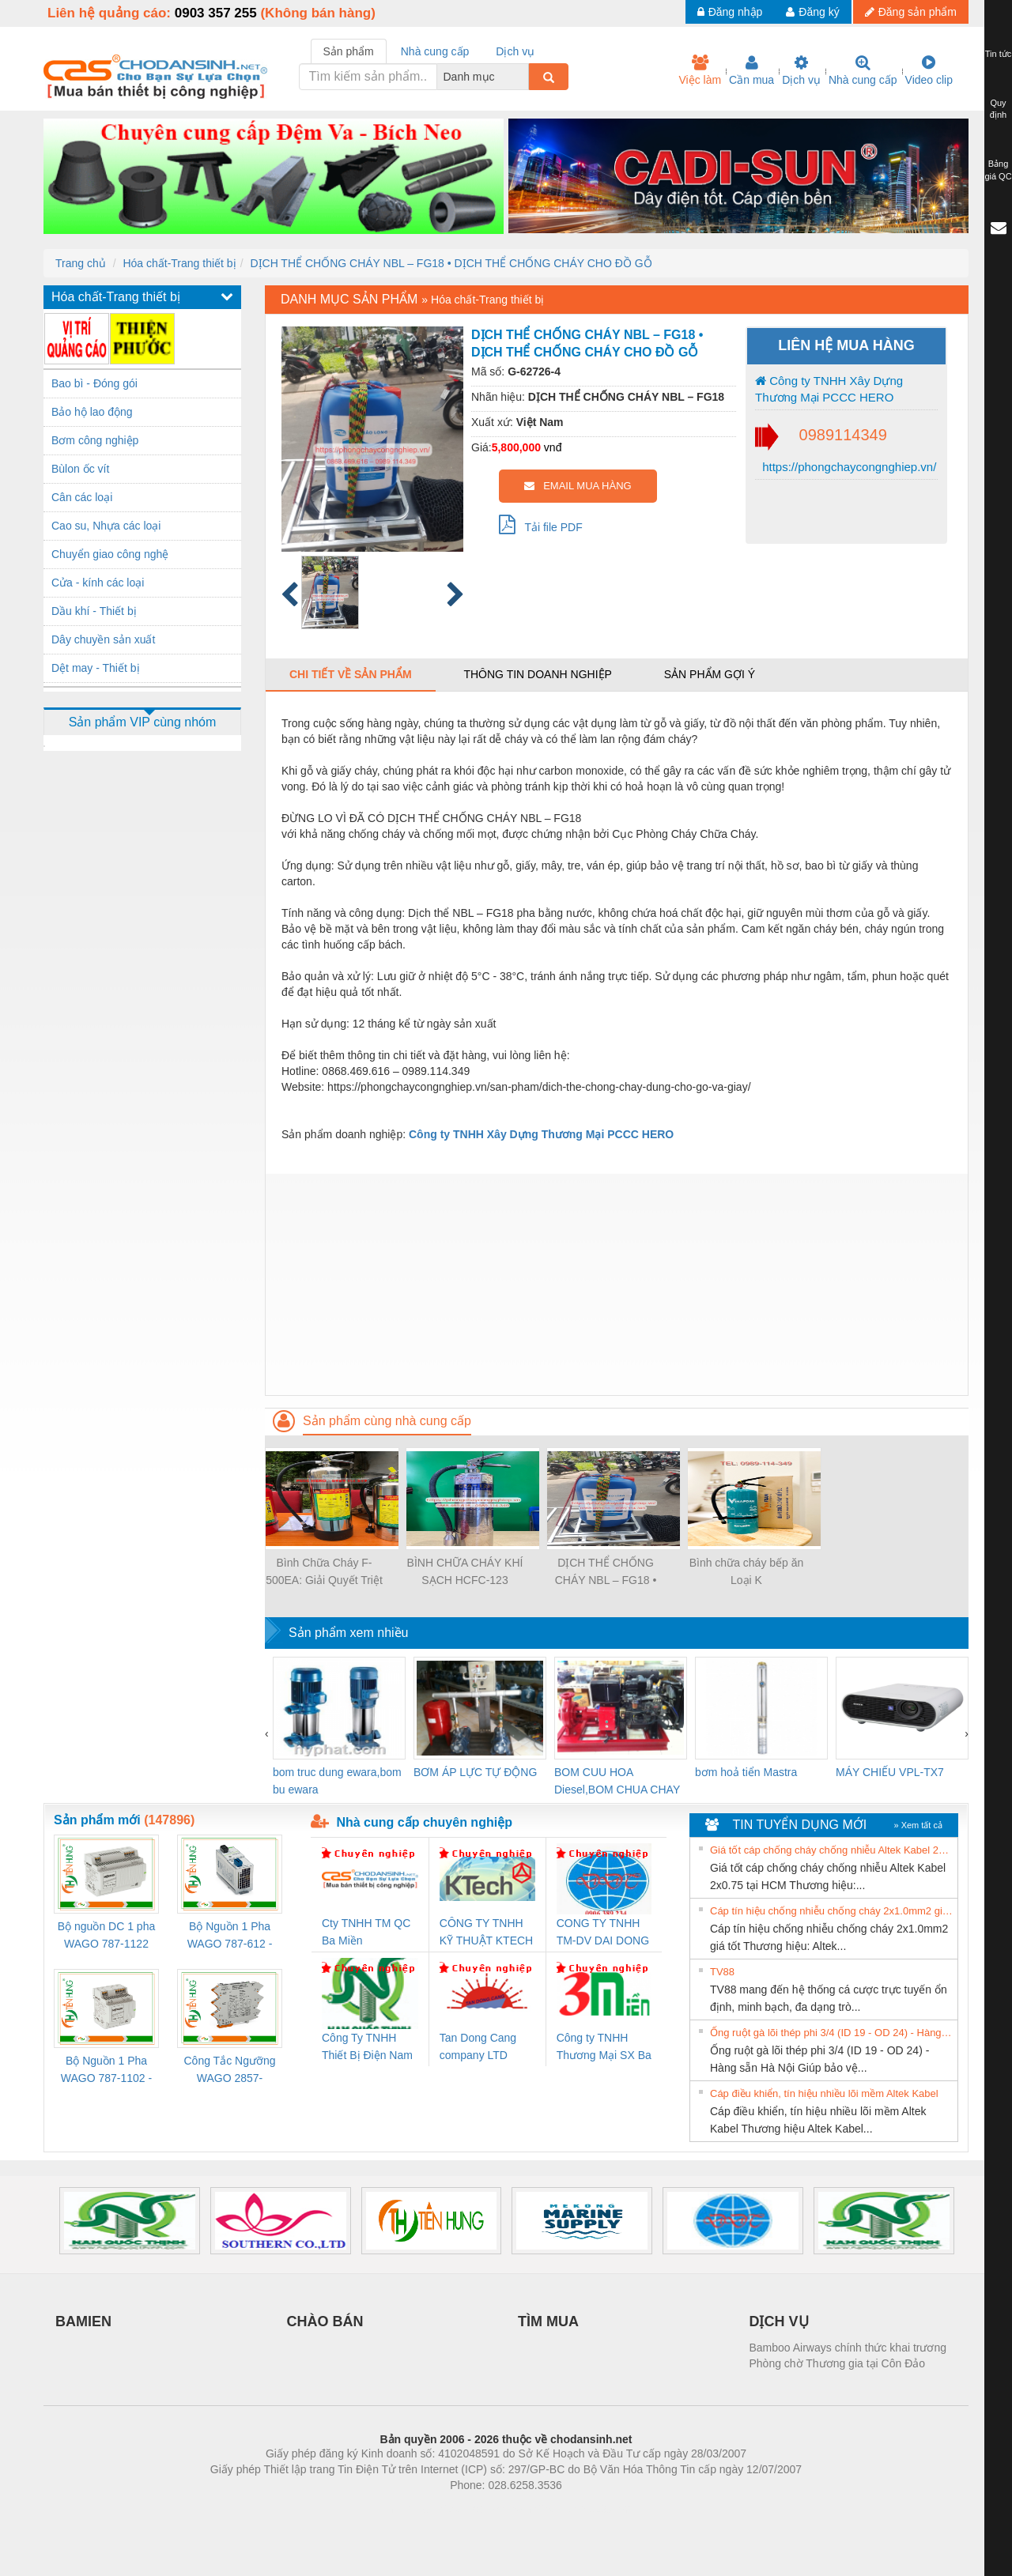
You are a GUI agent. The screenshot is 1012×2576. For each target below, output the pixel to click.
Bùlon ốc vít (80, 468)
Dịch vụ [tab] (515, 51)
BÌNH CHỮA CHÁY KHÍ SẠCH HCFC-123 (465, 1571)
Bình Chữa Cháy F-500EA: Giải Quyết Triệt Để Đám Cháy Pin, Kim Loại (324, 1572)
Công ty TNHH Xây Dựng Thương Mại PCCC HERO (829, 389)
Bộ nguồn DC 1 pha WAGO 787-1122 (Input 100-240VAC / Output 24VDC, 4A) (106, 1936)
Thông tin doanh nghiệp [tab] (537, 674)
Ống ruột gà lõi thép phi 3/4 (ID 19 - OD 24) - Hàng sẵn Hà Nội (831, 2033)
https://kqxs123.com (581, 2508)
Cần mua (751, 70)
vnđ (553, 447)
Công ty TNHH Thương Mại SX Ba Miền (604, 2047)
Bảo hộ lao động (92, 411)
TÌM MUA (548, 2321)
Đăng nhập (730, 12)
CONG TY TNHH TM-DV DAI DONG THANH (603, 1933)
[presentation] (267, 1733)
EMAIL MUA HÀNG (577, 486)
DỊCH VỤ (779, 2321)
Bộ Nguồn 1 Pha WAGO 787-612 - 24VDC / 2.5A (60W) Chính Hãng (229, 1936)
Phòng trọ (405, 2508)
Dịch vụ (801, 70)
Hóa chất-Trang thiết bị (179, 263)
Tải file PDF (541, 524)
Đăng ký (812, 12)
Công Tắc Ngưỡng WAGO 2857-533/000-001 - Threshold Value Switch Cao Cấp (229, 2070)
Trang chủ (80, 263)
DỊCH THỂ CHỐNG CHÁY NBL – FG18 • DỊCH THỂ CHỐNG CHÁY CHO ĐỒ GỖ (450, 263)
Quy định (998, 109)
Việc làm (699, 70)
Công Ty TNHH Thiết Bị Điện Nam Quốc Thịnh (367, 2047)
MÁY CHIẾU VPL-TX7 (890, 1772)
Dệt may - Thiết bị (95, 668)
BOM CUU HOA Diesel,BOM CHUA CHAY (617, 1781)
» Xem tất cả (917, 1825)
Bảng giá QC (997, 170)
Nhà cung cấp (863, 70)
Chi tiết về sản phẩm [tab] (350, 674)
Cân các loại (81, 497)
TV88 (722, 1972)
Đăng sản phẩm (911, 12)
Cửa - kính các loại (97, 582)
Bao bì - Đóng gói (94, 383)
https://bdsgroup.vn (485, 2508)
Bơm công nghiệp (94, 440)
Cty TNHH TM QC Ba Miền (366, 1932)
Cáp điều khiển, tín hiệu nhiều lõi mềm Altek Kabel (824, 2093)
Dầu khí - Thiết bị (94, 611)
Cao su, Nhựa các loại (105, 525)
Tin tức (998, 53)
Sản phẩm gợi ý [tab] (709, 674)
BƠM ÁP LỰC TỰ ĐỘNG (475, 1772)
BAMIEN (83, 2321)
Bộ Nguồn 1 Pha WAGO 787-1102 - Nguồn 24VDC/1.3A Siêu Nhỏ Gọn (106, 2070)
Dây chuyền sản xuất (103, 639)
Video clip (929, 70)
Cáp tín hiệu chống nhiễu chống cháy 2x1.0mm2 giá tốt (831, 1911)
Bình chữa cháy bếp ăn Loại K (746, 1571)
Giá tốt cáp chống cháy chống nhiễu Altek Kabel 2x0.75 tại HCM (831, 1850)
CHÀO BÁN (325, 2321)
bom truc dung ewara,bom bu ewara (337, 1781)
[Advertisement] (617, 1284)
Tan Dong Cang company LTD (478, 2046)
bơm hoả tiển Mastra (746, 1772)
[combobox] (524, 77)
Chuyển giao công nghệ (109, 554)
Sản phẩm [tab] (348, 51)
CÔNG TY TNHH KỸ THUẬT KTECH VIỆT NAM (486, 1933)
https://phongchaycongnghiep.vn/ (847, 466)
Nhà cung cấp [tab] (435, 51)
